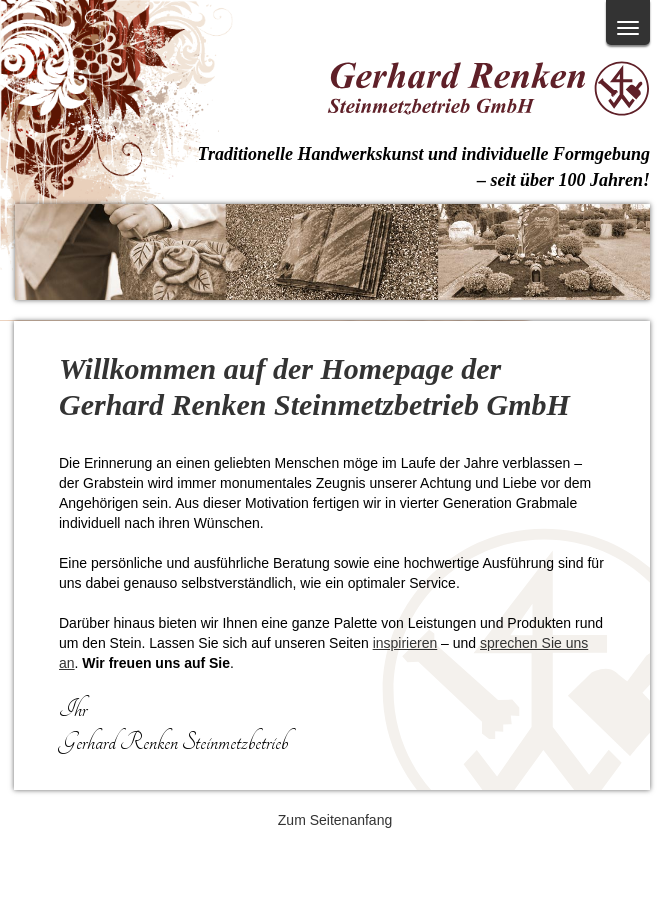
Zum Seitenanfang (335, 820)
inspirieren (405, 643)
